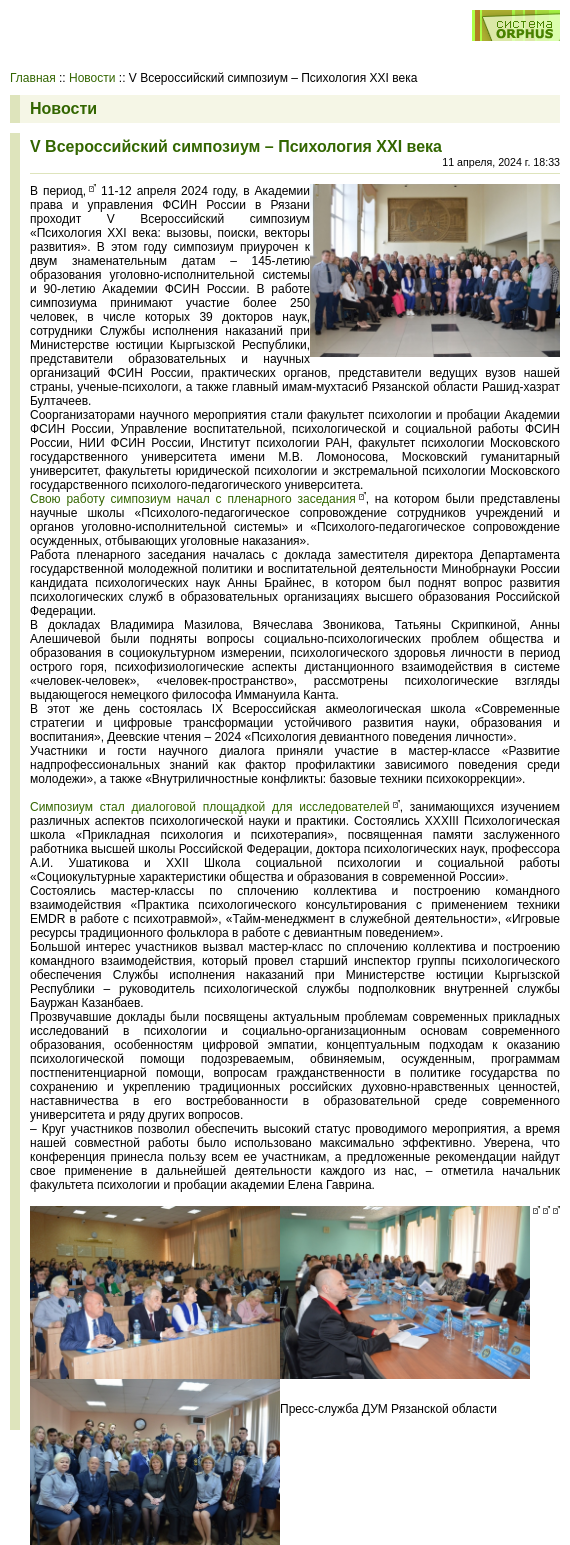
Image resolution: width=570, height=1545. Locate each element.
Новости (92, 78)
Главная (33, 78)
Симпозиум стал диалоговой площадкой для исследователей (210, 807)
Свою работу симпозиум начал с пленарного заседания (193, 499)
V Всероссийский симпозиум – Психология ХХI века (236, 146)
